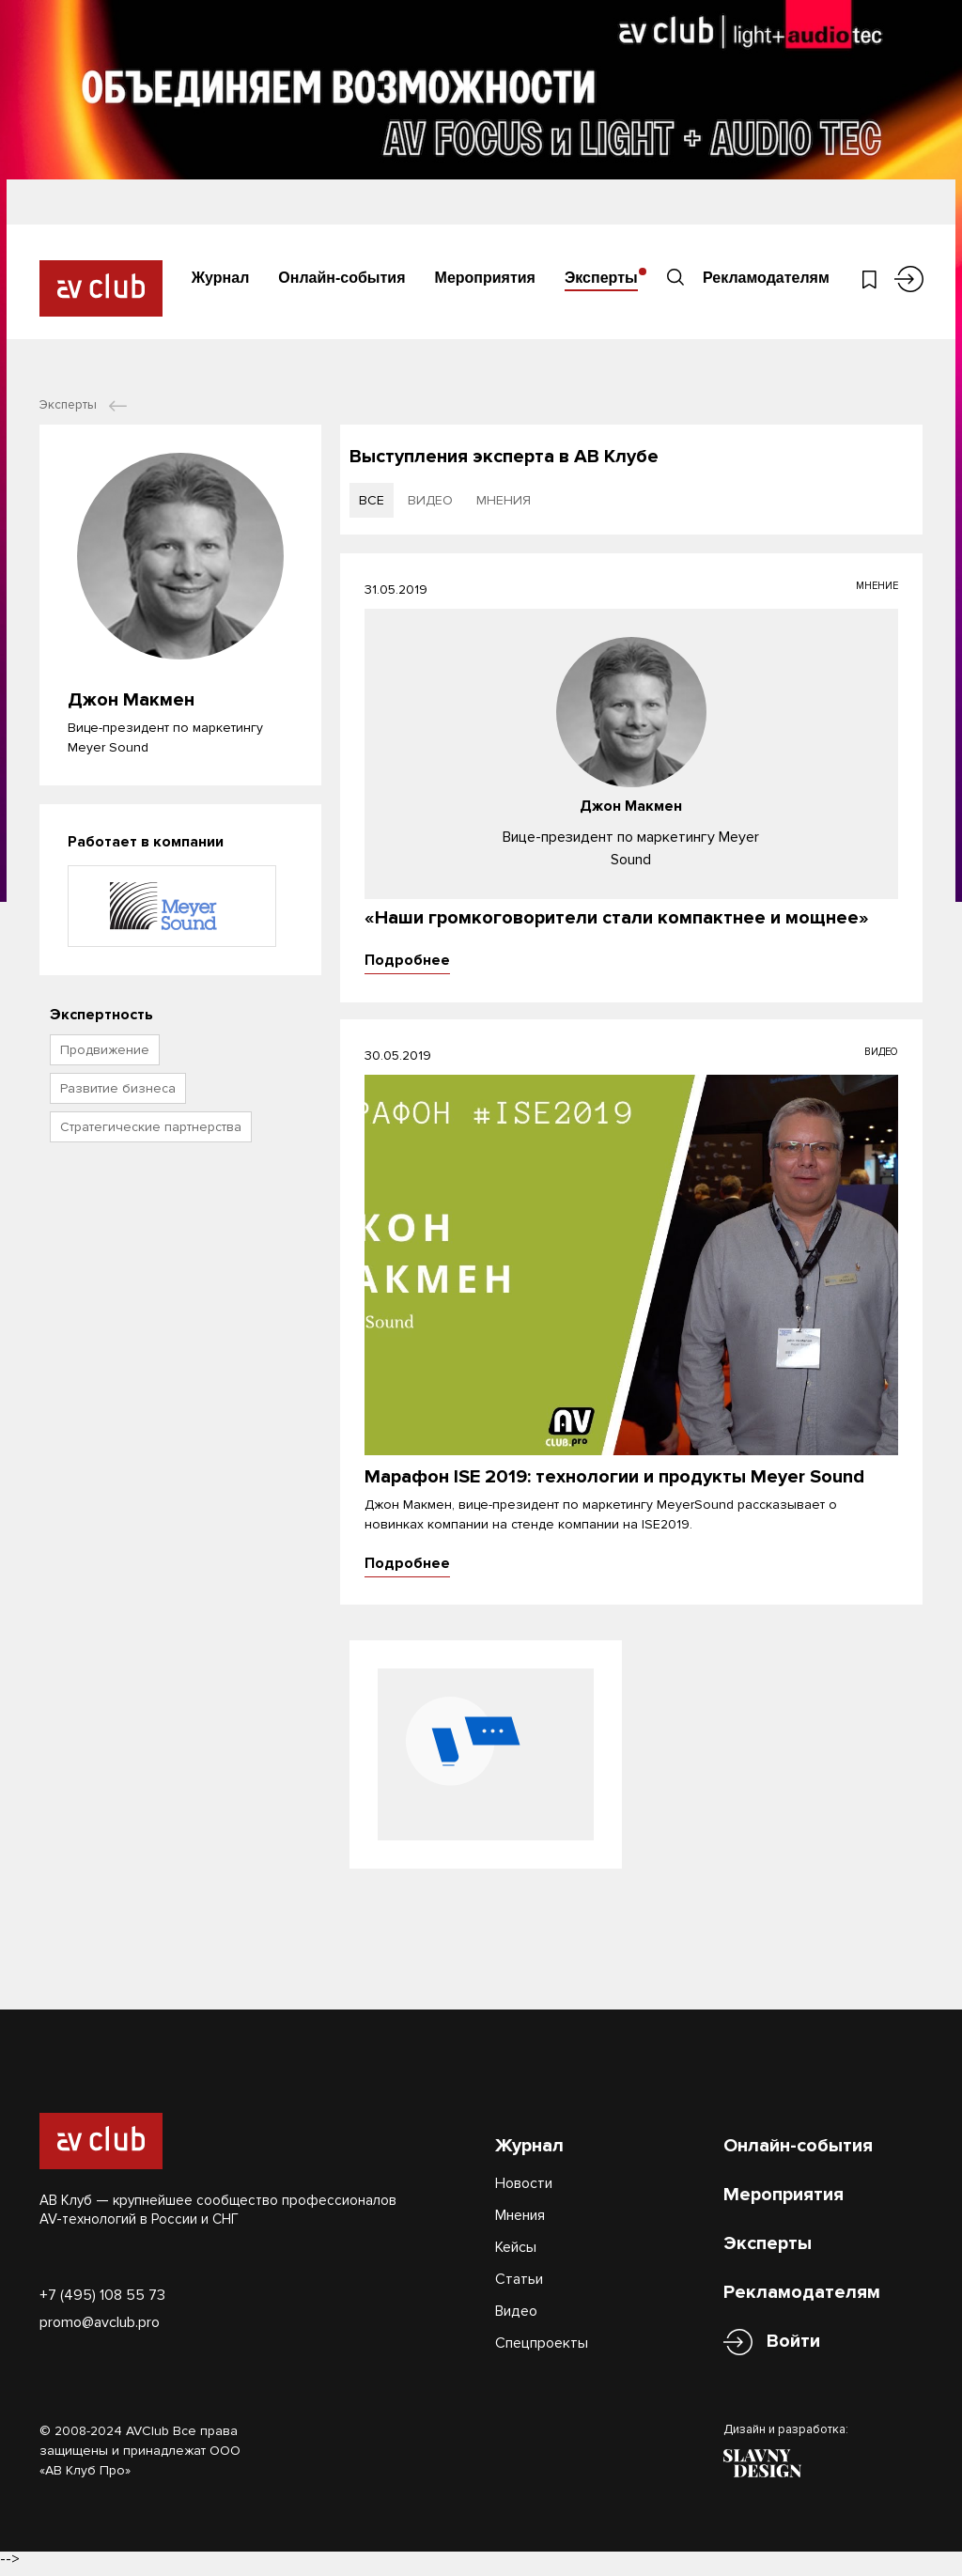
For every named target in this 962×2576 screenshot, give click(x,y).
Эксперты (601, 277)
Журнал (221, 277)
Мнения (520, 2222)
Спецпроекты (541, 2350)
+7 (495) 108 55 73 (102, 2302)
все (371, 500)
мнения (503, 500)
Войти (793, 2349)
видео (430, 500)
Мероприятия (485, 277)
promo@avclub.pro (99, 2329)
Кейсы (515, 2254)
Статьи (519, 2286)
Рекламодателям (764, 277)
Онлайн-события (341, 277)
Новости (523, 2190)
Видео (516, 2318)
